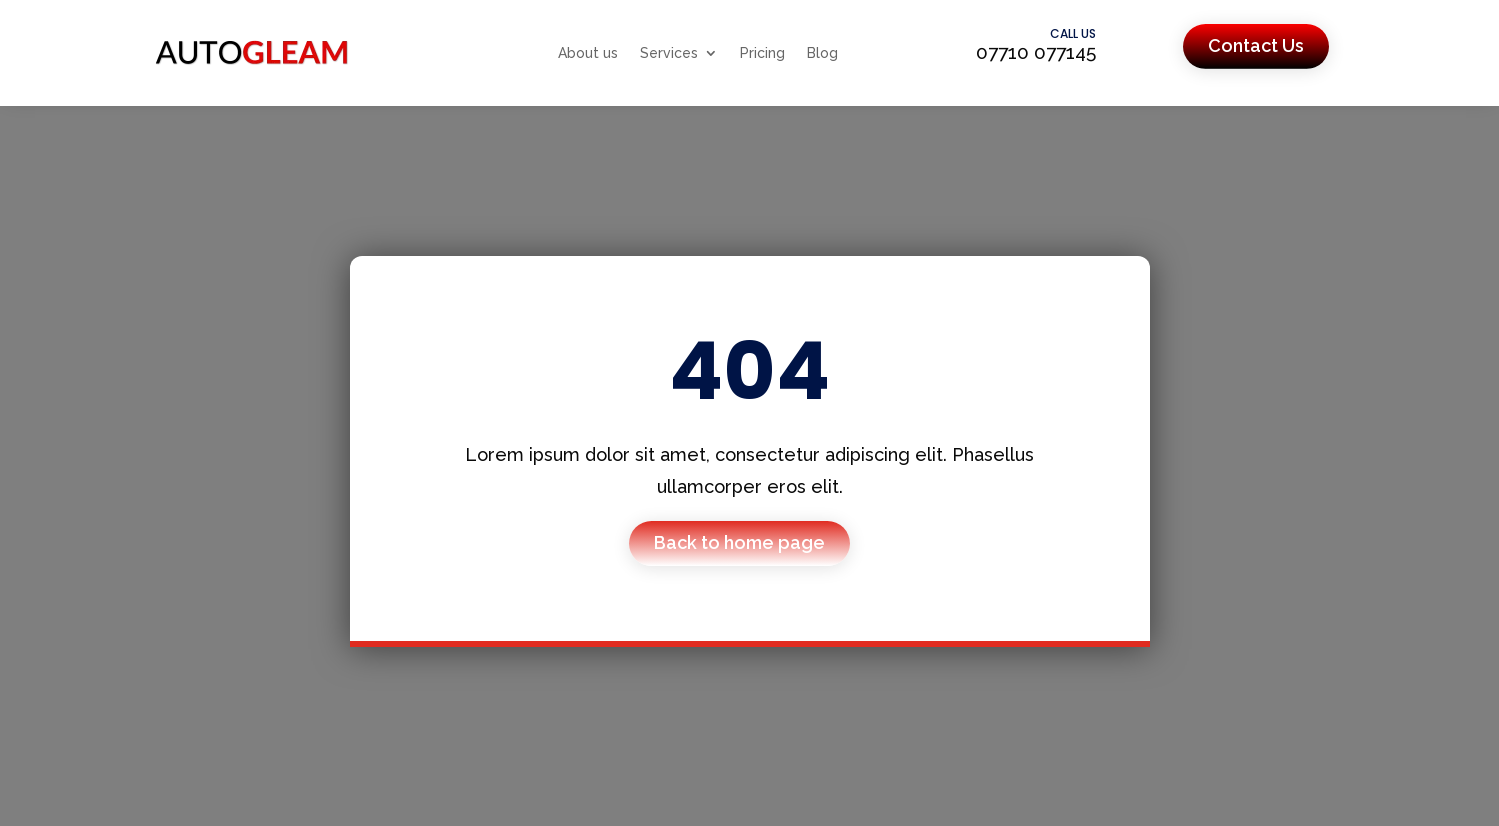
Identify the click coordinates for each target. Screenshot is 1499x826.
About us (588, 53)
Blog (822, 53)
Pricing (762, 53)
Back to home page (739, 542)
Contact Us (1256, 45)
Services (669, 53)
